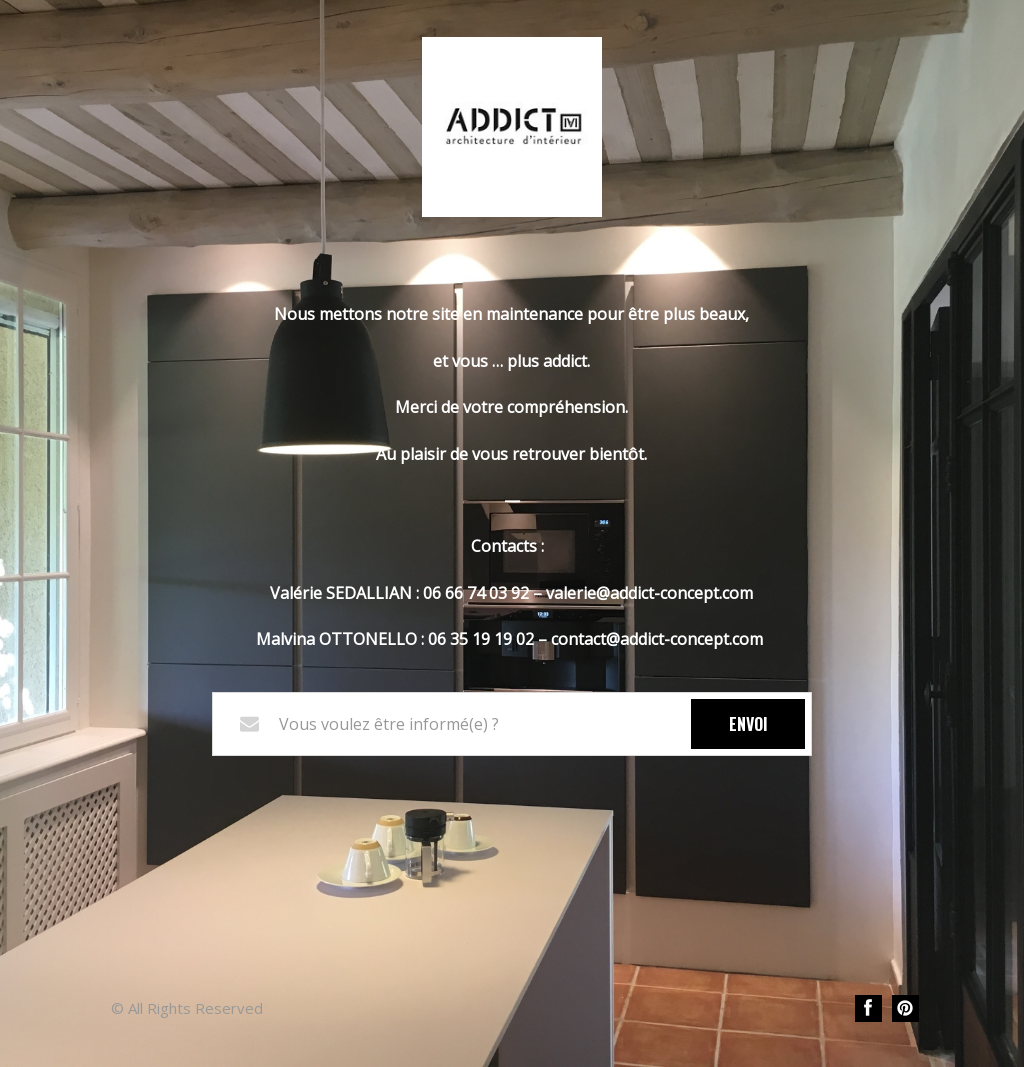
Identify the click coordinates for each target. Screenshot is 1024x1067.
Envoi (748, 724)
